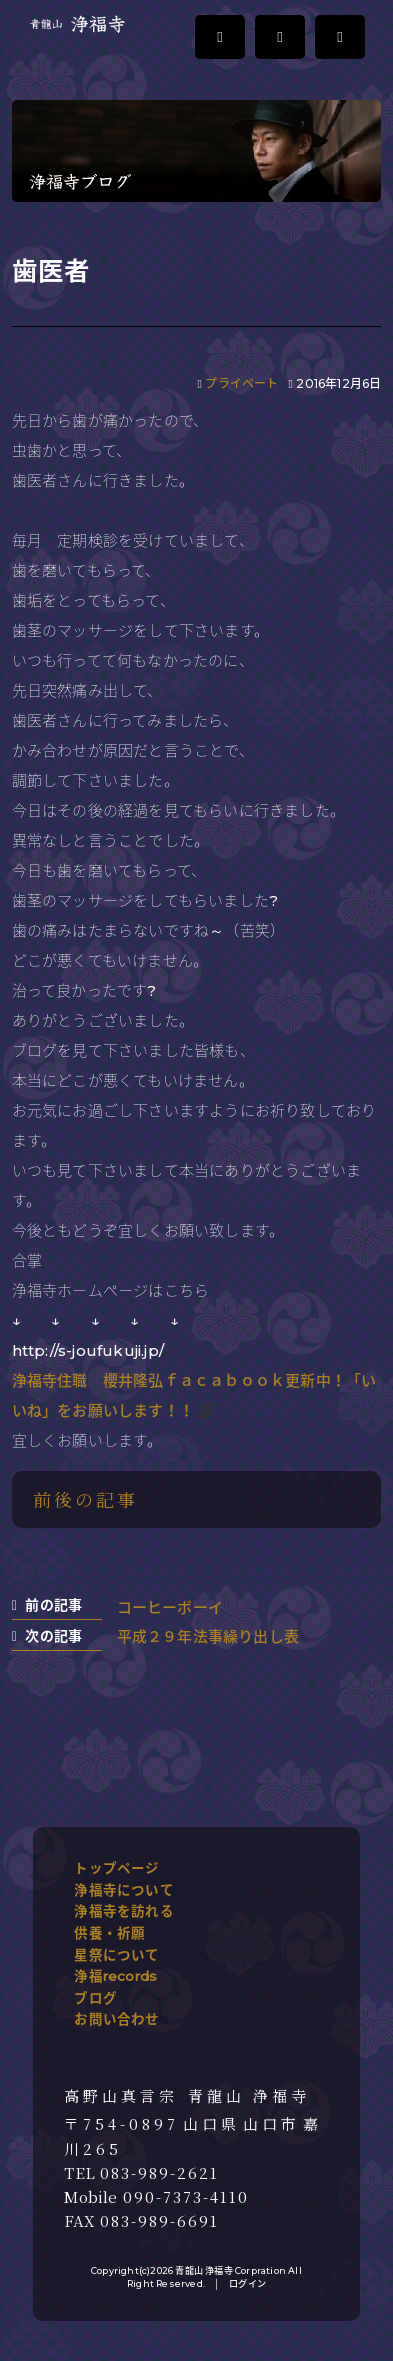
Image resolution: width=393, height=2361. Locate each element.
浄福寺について (123, 1890)
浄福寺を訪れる (123, 1911)
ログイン (247, 2283)
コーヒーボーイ (170, 1607)
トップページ (116, 1868)
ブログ (95, 1998)
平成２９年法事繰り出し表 (208, 1636)
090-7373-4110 (186, 2197)
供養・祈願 (109, 1933)
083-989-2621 (159, 2173)
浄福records (115, 1976)
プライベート (241, 383)
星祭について (116, 1955)
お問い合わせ (116, 2019)
